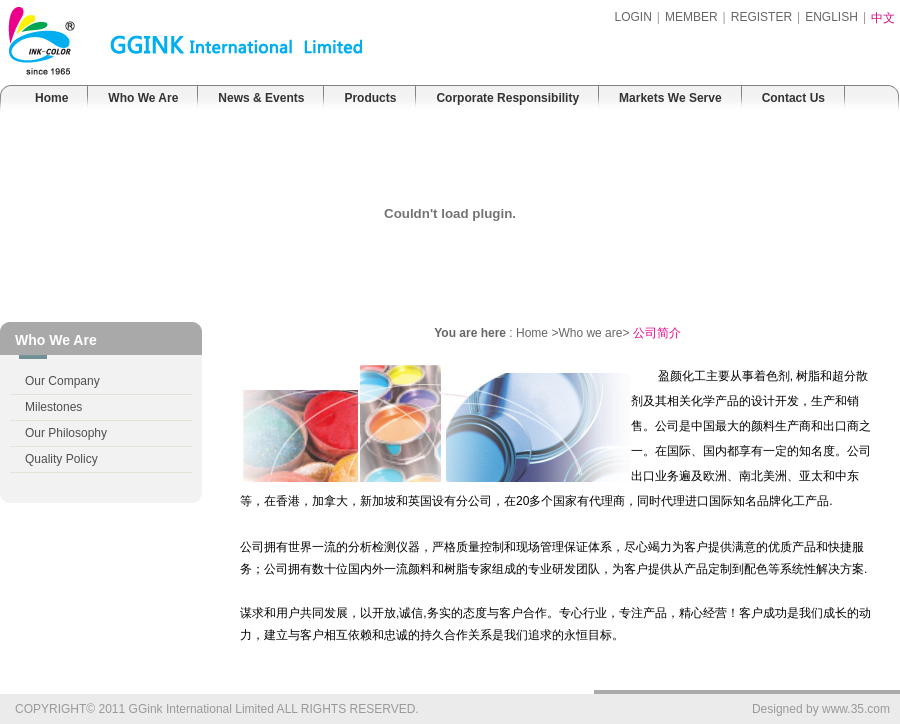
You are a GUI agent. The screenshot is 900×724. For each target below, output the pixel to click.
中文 (883, 18)
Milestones (53, 407)
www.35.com (856, 709)
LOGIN (632, 17)
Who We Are (143, 98)
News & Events (261, 98)
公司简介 (657, 333)
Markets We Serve (670, 98)
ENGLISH (831, 17)
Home (51, 98)
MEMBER (691, 17)
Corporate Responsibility (507, 98)
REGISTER (761, 17)
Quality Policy (61, 459)
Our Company (62, 381)
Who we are (590, 333)
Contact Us (793, 98)
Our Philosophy (66, 433)
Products (370, 98)
